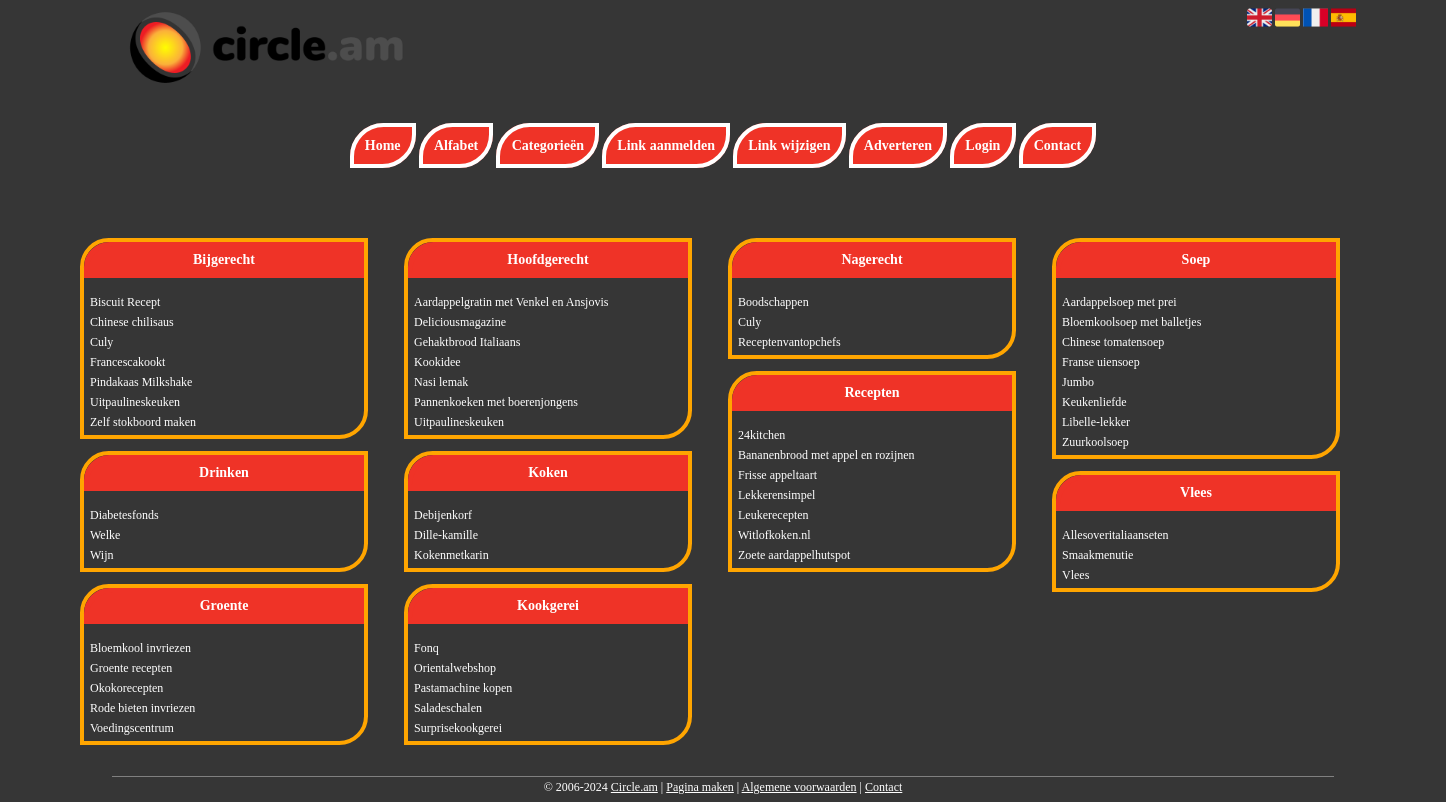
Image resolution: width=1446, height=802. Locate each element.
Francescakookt (127, 362)
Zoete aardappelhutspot (794, 555)
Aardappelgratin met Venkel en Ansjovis (511, 302)
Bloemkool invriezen (140, 648)
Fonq (426, 648)
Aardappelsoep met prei (1119, 302)
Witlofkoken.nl (774, 535)
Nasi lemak (441, 382)
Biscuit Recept (125, 302)
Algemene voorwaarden (799, 787)
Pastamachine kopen (463, 688)
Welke (105, 535)
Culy (101, 342)
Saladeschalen (448, 708)
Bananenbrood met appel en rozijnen (826, 455)
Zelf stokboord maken (143, 422)
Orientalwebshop (455, 668)
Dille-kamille (446, 535)
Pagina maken (700, 787)
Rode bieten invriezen (142, 708)
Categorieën (548, 145)
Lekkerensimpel (776, 495)
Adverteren (898, 145)
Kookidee (437, 362)
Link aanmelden (666, 145)
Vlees (1075, 575)
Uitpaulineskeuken (135, 402)
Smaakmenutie (1097, 555)
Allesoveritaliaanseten (1115, 535)
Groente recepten (131, 668)
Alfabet (456, 145)
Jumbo (1078, 382)
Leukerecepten (773, 515)
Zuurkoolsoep (1095, 442)
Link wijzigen (789, 145)
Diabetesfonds (124, 515)
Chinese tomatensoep (1113, 342)
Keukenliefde (1094, 402)
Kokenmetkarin (451, 555)
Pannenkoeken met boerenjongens (496, 402)
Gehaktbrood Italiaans (467, 342)
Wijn (102, 555)
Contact (1057, 145)
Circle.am (634, 787)
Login (982, 145)
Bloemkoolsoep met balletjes (1131, 322)
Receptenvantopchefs (789, 342)
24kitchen (761, 435)
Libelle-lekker (1096, 422)
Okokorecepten (126, 688)
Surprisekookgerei (458, 728)
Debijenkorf (443, 515)
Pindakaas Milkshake (141, 382)
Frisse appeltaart (777, 475)
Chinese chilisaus (132, 322)
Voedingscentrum (132, 728)
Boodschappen (773, 302)
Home (383, 145)
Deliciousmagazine (460, 322)
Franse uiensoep (1101, 362)
